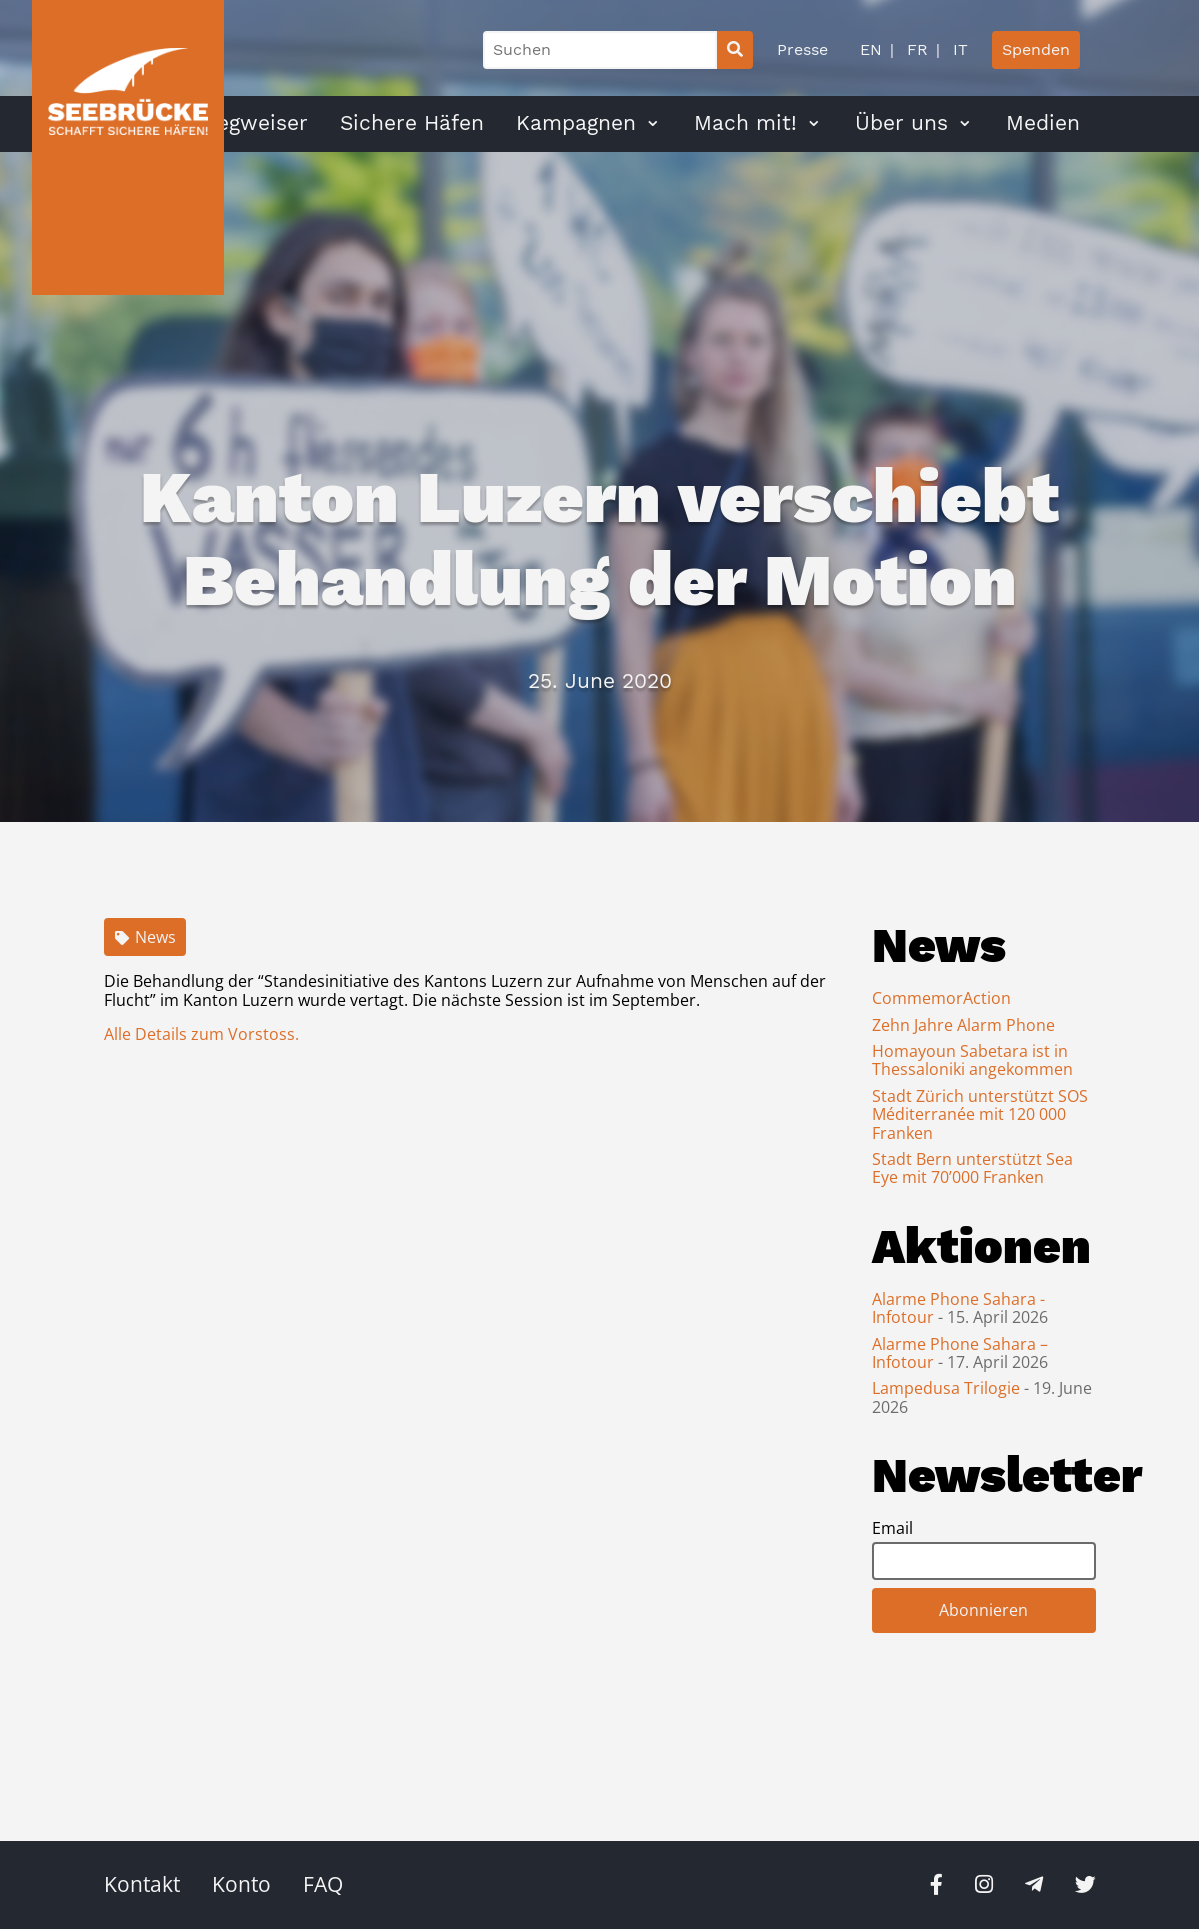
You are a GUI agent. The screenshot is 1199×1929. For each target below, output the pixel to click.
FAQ (323, 1884)
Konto (241, 1884)
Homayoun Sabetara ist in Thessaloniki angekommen (972, 1060)
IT (958, 49)
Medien (1043, 123)
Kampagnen (576, 123)
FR (915, 49)
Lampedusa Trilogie (948, 1388)
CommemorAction (941, 998)
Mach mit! (745, 123)
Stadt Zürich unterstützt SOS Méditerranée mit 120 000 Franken (980, 1114)
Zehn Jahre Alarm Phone (963, 1025)
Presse (802, 49)
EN (871, 49)
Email (892, 1528)
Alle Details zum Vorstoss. (201, 1034)
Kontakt (142, 1884)
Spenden (1036, 49)
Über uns (901, 123)
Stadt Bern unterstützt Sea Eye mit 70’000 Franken (972, 1168)
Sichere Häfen (412, 123)
